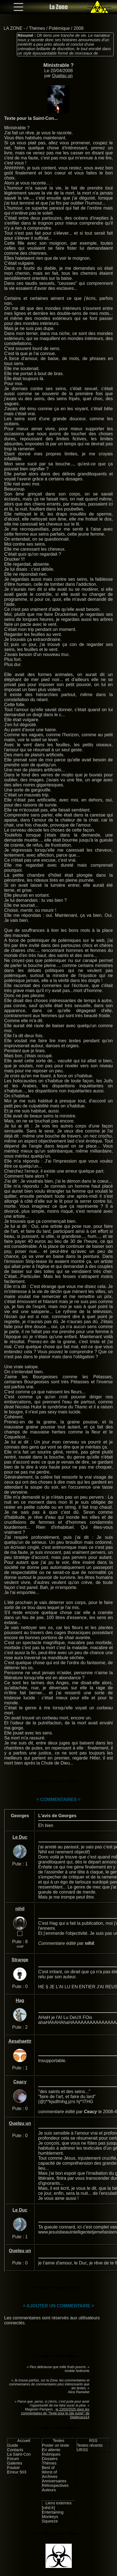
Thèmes (37, 28)
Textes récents (90, 2445)
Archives (50, 2476)
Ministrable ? (58, 65)
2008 (79, 28)
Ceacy (20, 2081)
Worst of (49, 2472)
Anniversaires (54, 2481)
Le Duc (20, 1837)
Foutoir (13, 2467)
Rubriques (51, 2454)
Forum (13, 2458)
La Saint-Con (19, 2454)
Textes (59, 2440)
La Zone (58, 7)
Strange (20, 1959)
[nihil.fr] (48, 2507)
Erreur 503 (16, 2472)
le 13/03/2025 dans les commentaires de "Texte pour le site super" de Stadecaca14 (55, 2413)
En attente (51, 2450)
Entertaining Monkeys (53, 2514)
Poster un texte (55, 2445)
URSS (82, 2450)
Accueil (23, 2440)
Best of (48, 2467)
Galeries (14, 2463)
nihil (20, 1908)
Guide (12, 2445)
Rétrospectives (55, 2485)
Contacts (15, 2450)
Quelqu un (62, 75)
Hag (20, 2000)
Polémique (59, 28)
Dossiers (50, 2458)
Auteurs (49, 2490)
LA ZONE (13, 28)
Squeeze (50, 2521)
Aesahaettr (20, 2041)
